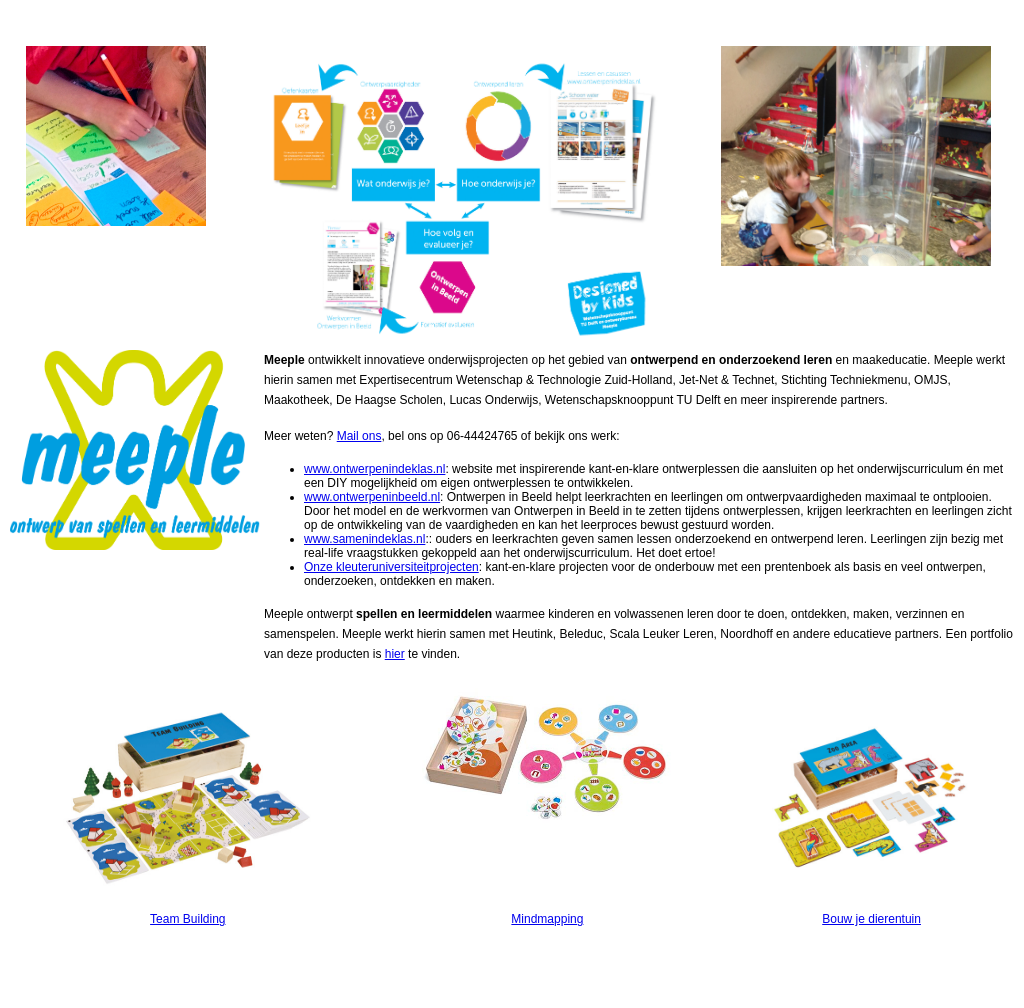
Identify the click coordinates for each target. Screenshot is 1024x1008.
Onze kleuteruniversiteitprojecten (391, 567)
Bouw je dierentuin (871, 919)
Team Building (187, 919)
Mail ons (359, 436)
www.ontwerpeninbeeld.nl (372, 497)
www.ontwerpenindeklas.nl (374, 469)
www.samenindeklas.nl (364, 539)
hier (395, 654)
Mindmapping (547, 919)
